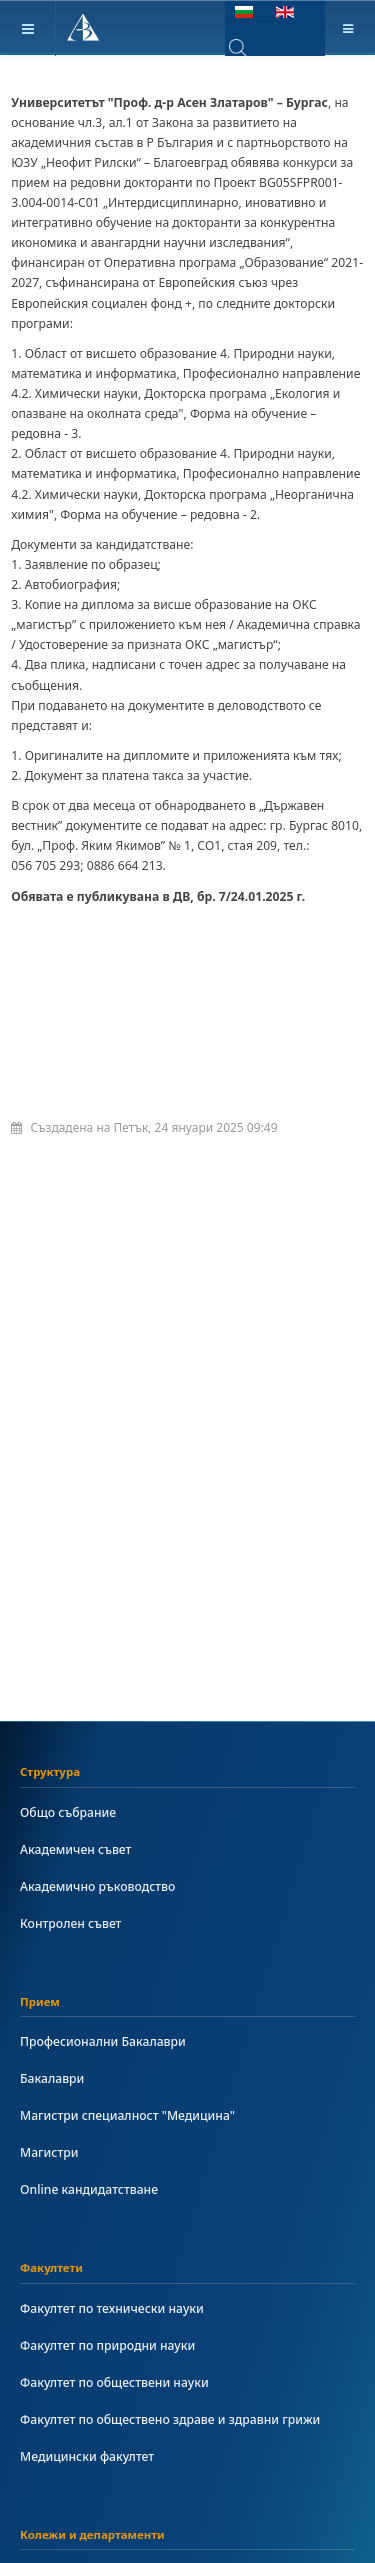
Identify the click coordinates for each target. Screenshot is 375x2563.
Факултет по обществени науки (114, 2382)
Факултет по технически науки (112, 2308)
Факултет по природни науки (107, 2345)
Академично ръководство (97, 1886)
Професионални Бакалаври (103, 2041)
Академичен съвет (75, 1849)
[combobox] (252, 48)
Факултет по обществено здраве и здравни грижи (170, 2419)
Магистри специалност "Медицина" (127, 2115)
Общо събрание (68, 1812)
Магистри (49, 2152)
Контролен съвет (70, 1923)
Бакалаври (52, 2078)
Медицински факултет (87, 2456)
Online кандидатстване (89, 2189)
